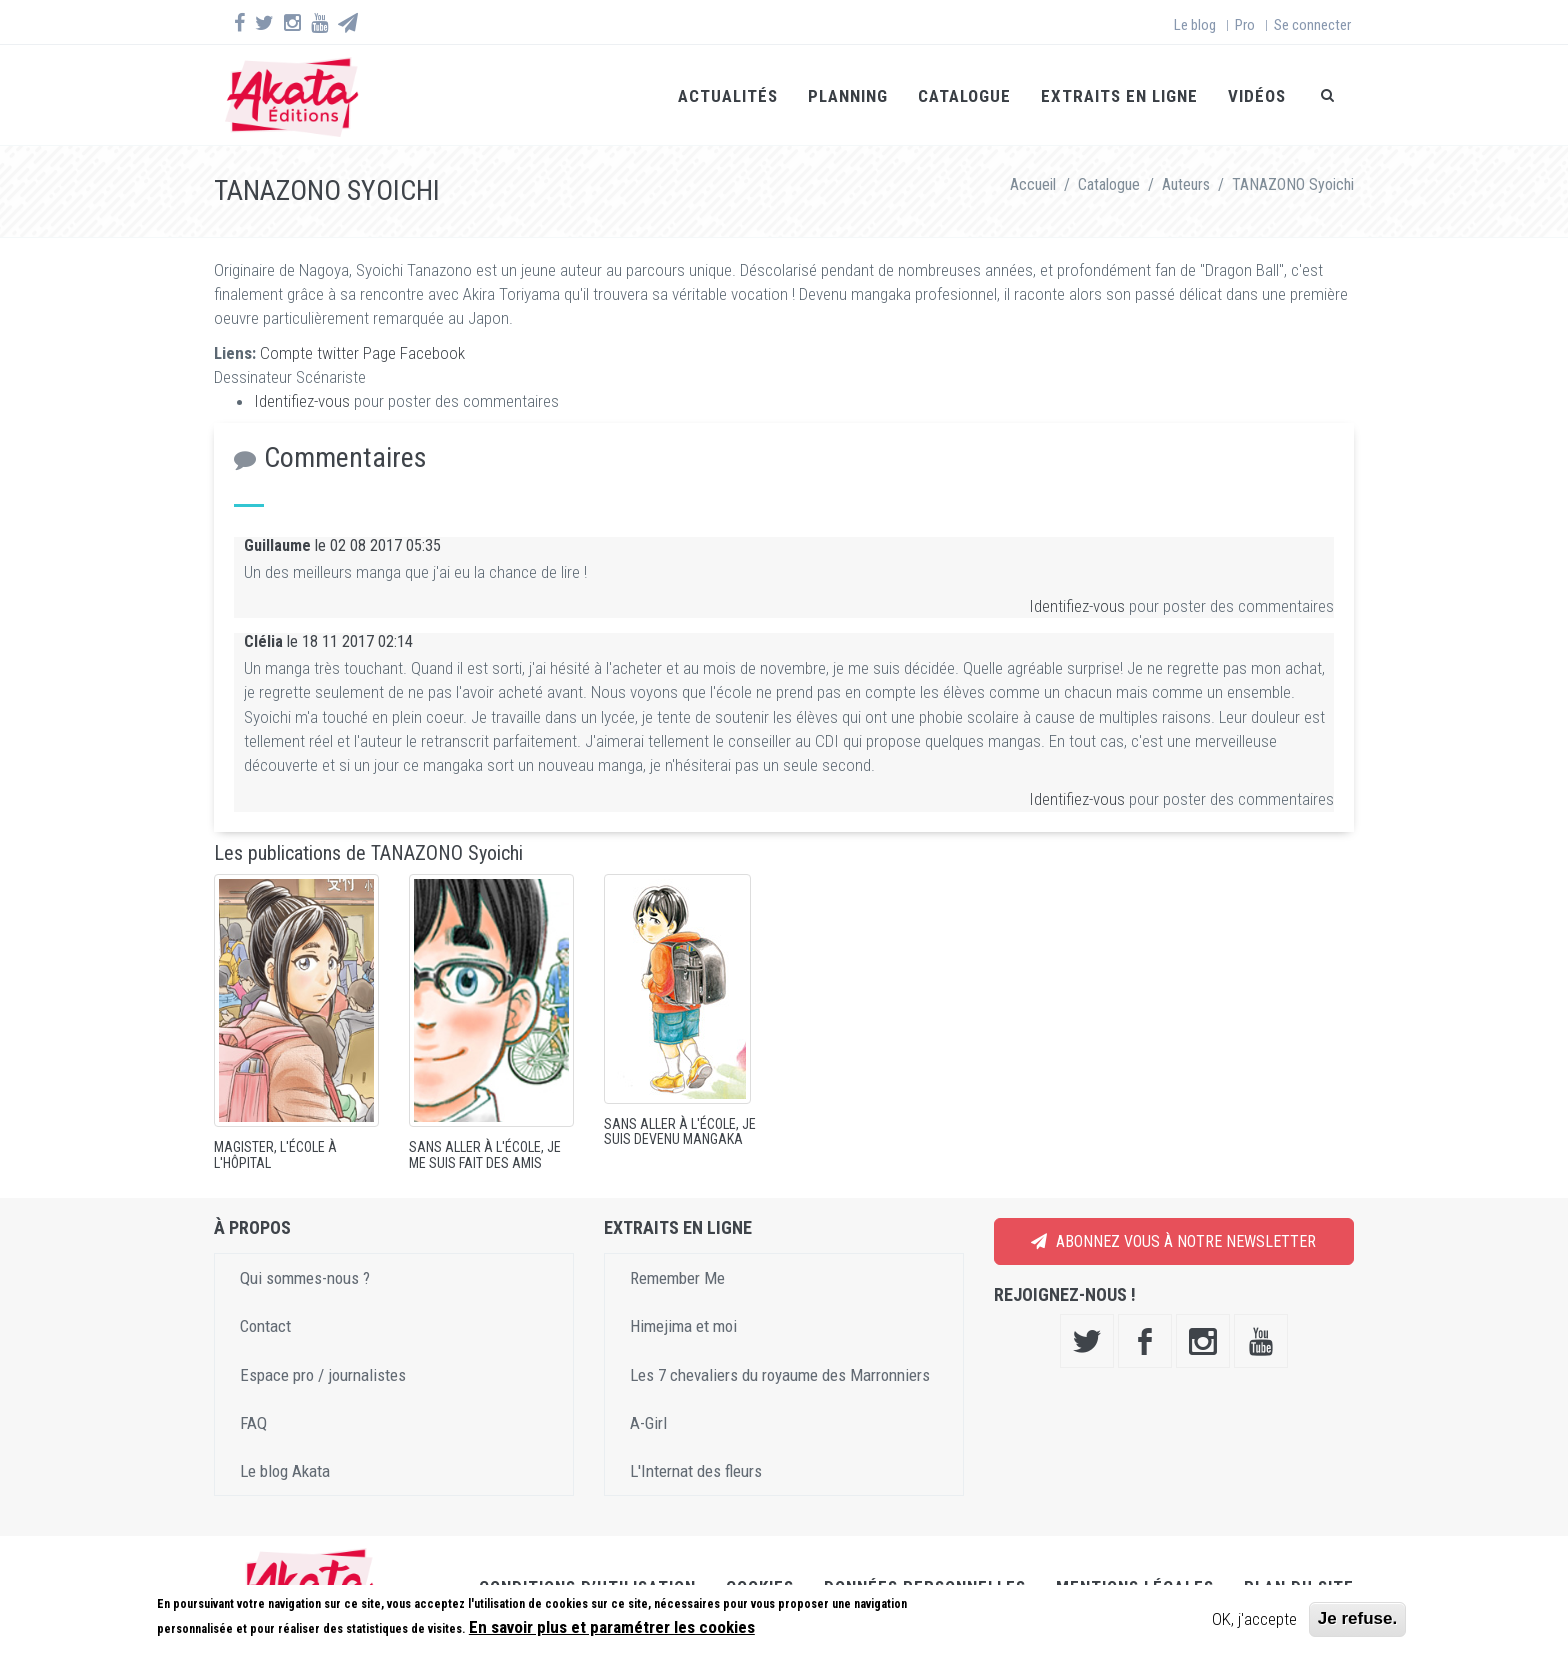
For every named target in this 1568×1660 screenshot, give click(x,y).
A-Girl (648, 1423)
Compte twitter (309, 353)
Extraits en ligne (1119, 96)
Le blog (1195, 25)
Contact (265, 1326)
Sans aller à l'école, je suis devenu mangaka (680, 1131)
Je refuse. (1357, 1618)
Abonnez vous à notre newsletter (1173, 1241)
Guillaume (277, 545)
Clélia (263, 641)
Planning (848, 96)
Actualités (728, 96)
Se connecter (1312, 25)
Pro (1245, 25)
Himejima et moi (683, 1326)
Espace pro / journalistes (323, 1375)
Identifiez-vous (302, 401)
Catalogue (964, 96)
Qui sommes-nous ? (305, 1278)
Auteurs (1186, 184)
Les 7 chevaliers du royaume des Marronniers (780, 1375)
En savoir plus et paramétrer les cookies (612, 1627)
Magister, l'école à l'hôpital (275, 1154)
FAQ (253, 1423)
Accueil (1033, 184)
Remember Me (677, 1278)
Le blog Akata (285, 1471)
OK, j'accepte (1254, 1619)
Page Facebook (414, 353)
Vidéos (1257, 96)
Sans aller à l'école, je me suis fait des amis (485, 1154)
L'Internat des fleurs (696, 1471)
